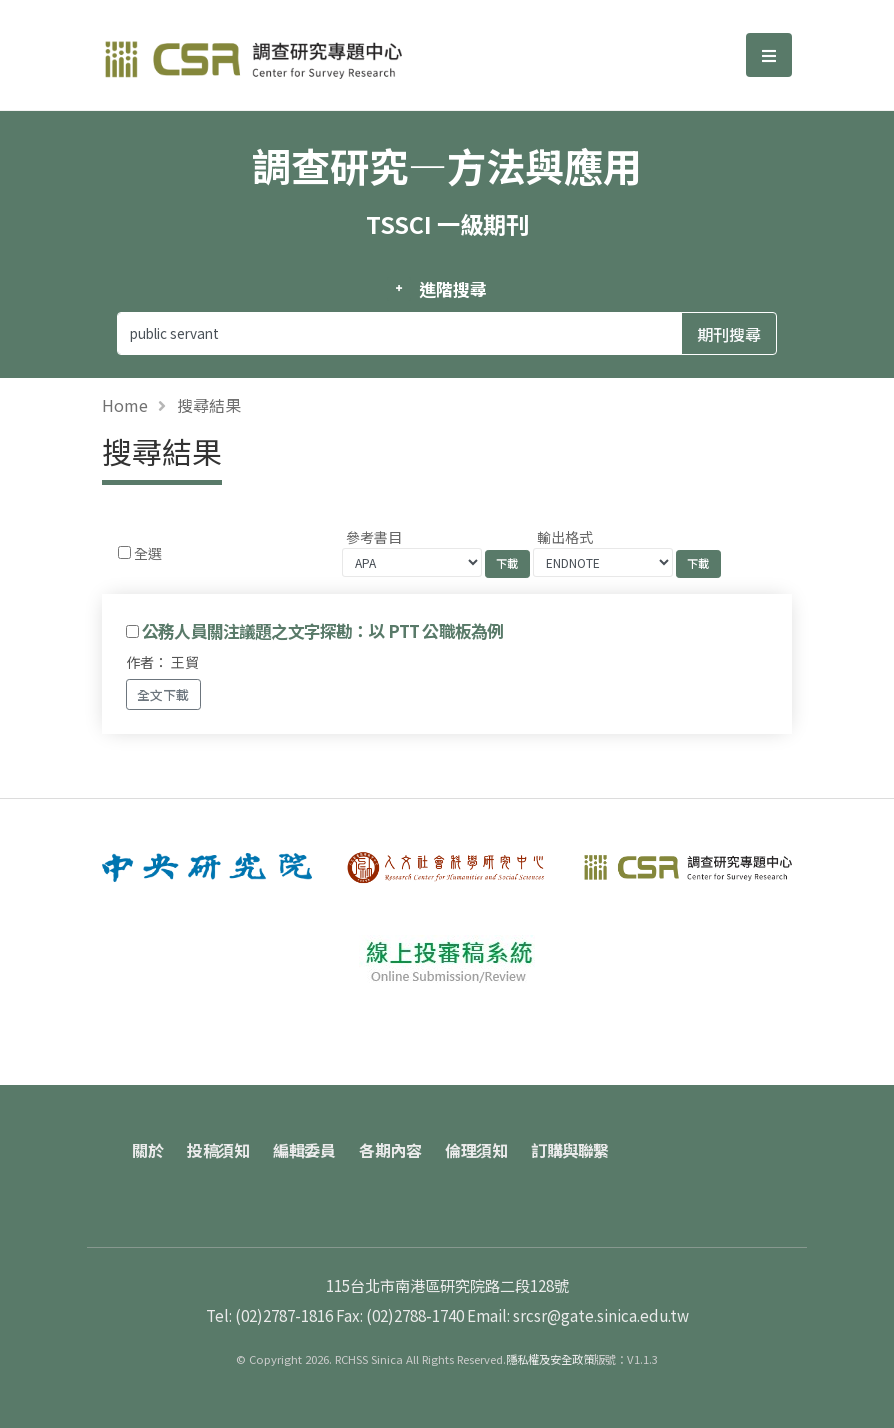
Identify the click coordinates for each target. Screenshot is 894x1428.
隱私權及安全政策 (550, 1359)
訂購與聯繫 (570, 1150)
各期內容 (390, 1150)
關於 (147, 1150)
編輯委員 (304, 1150)
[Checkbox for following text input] (124, 552)
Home (125, 405)
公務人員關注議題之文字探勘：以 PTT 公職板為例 (322, 631)
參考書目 (374, 537)
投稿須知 (218, 1150)
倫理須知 (476, 1150)
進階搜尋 (452, 289)
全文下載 (163, 694)
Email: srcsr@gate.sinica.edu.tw (578, 1315)
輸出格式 (565, 537)
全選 (148, 553)
